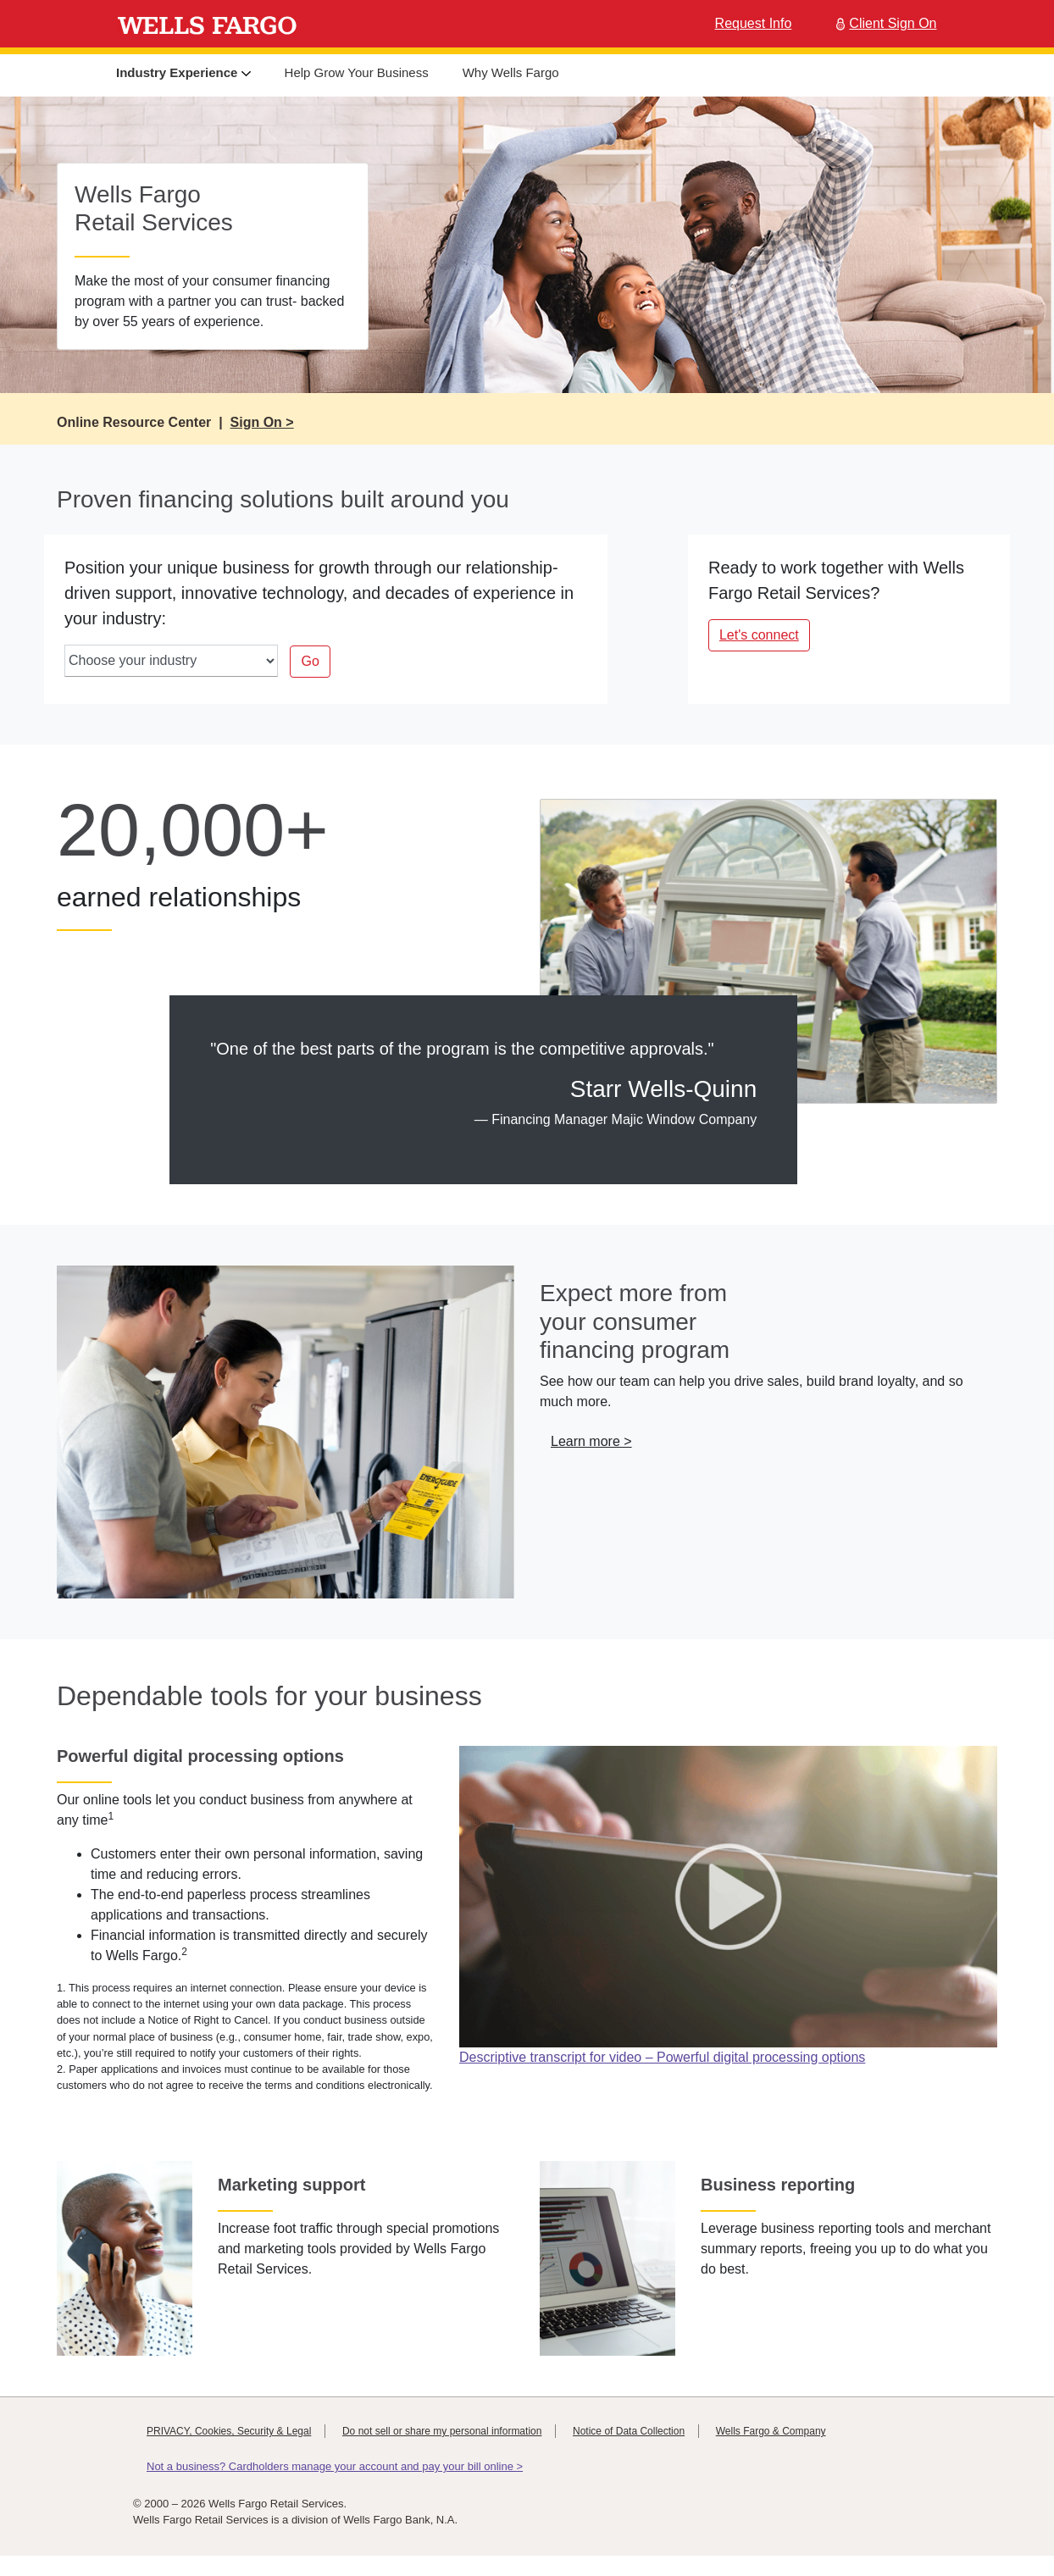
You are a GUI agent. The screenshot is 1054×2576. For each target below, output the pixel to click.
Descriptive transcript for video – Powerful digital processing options (662, 2057)
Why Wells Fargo (511, 72)
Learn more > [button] (591, 1441)
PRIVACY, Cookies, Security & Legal (229, 2431)
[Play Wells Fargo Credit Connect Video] (728, 1895)
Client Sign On (884, 23)
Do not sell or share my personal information (441, 2431)
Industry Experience (183, 72)
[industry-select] (171, 661)
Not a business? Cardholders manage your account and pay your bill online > (335, 2466)
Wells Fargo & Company (771, 2431)
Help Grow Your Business (357, 72)
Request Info (753, 23)
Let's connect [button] (759, 635)
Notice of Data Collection (629, 2431)
